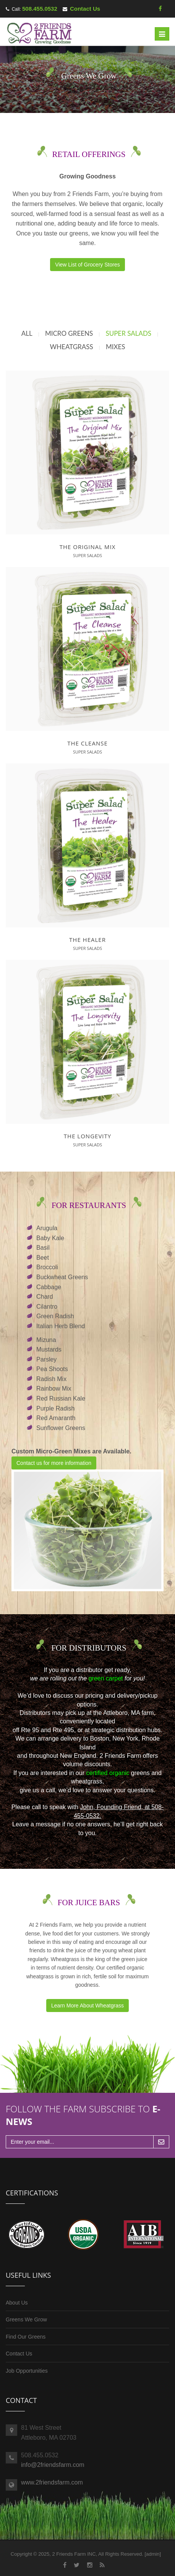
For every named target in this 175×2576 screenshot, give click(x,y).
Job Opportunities (27, 2371)
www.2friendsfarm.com (52, 2482)
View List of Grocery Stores (87, 265)
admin (152, 2554)
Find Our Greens (25, 2337)
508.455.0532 (39, 8)
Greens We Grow (26, 2319)
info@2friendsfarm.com (52, 2465)
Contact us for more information (53, 1463)
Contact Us (85, 8)
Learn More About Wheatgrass (87, 2005)
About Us (17, 2303)
